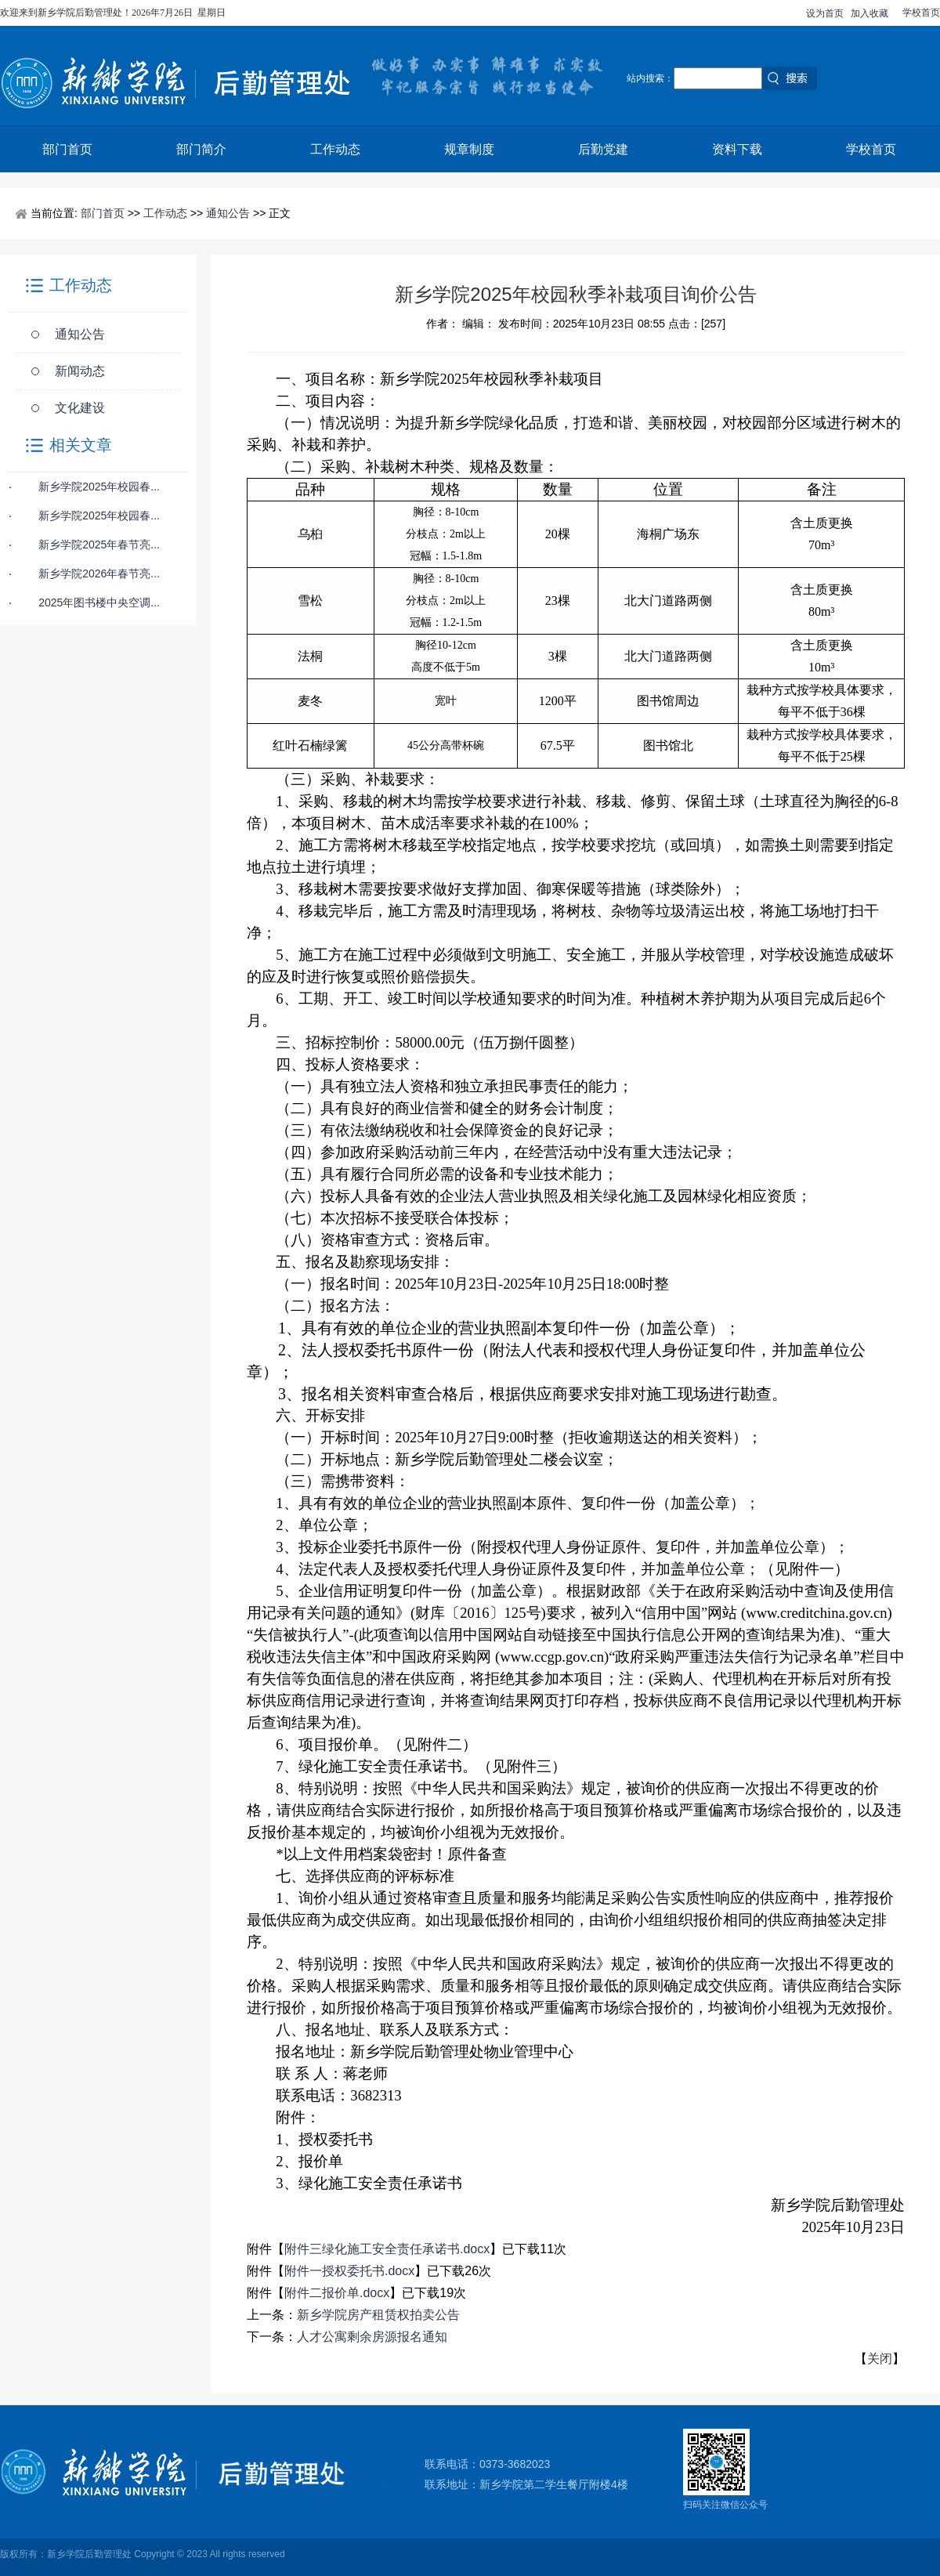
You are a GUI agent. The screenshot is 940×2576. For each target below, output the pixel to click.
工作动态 (335, 149)
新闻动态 (80, 371)
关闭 (879, 2358)
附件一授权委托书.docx (349, 2271)
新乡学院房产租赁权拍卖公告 (378, 2314)
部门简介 (201, 149)
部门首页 (67, 149)
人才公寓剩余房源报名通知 (372, 2336)
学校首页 (921, 12)
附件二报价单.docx (336, 2292)
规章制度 (469, 149)
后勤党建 (603, 149)
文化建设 (80, 407)
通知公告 (228, 213)
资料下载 (737, 149)
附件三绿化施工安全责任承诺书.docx (387, 2249)
